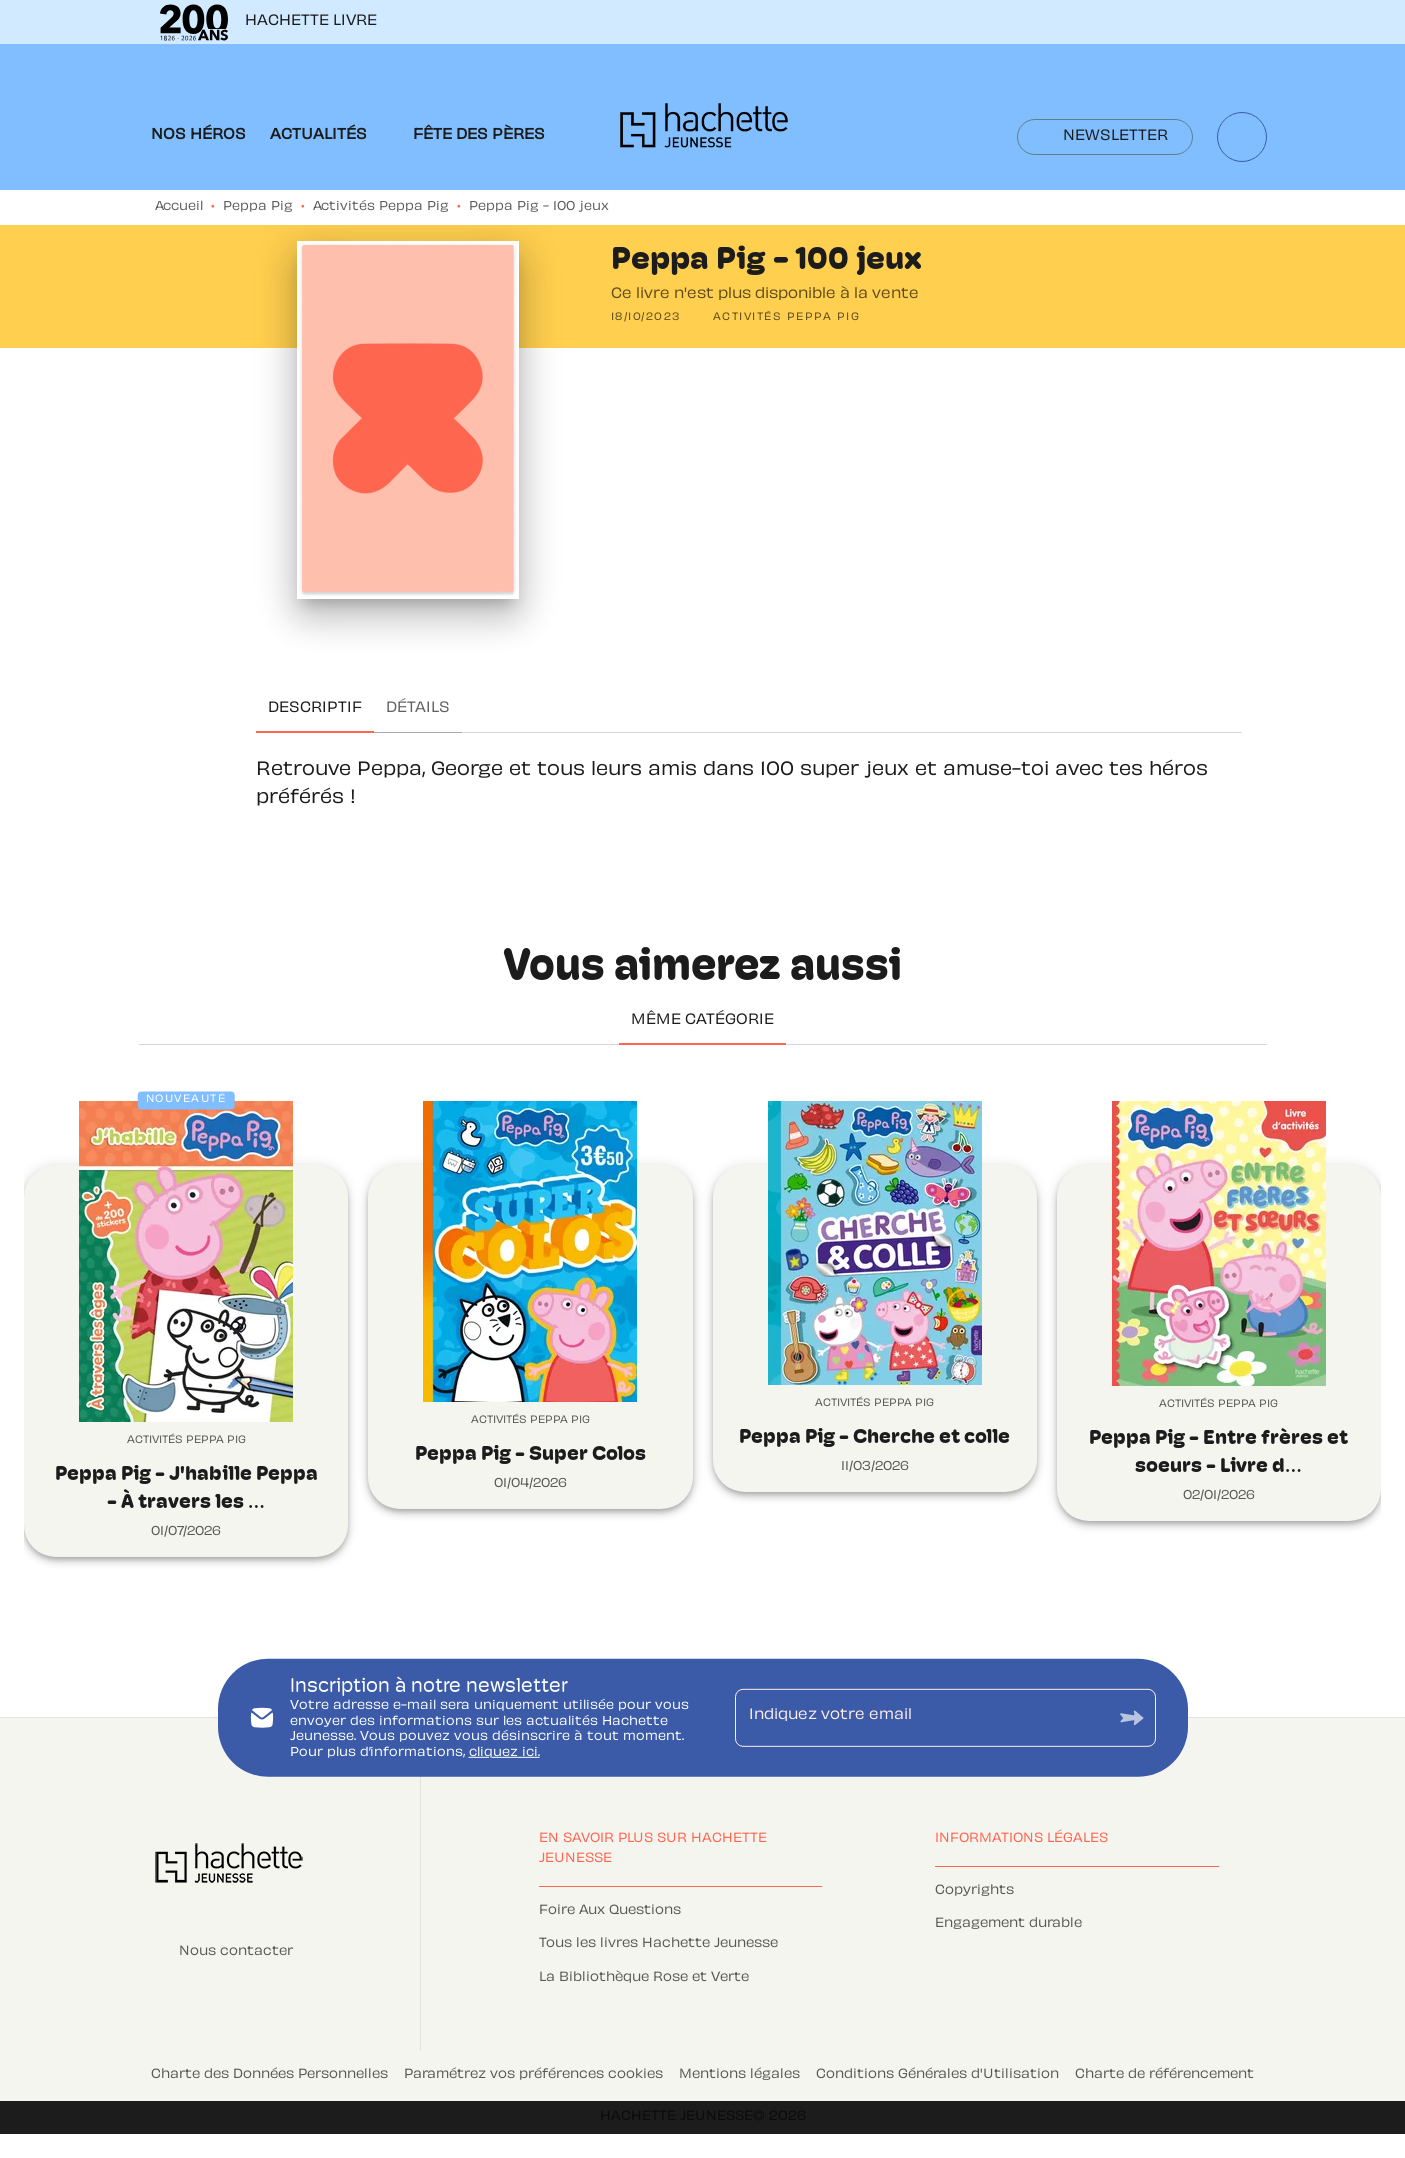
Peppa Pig (258, 207)
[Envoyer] (1132, 1717)
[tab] (198, 136)
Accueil (179, 207)
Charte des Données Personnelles (269, 2075)
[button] (1105, 137)
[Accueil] (704, 131)
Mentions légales (739, 2075)
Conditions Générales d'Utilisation (937, 2075)
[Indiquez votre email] (920, 1718)
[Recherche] (1242, 137)
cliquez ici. (504, 1753)
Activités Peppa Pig (381, 207)
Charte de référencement (1164, 2075)
